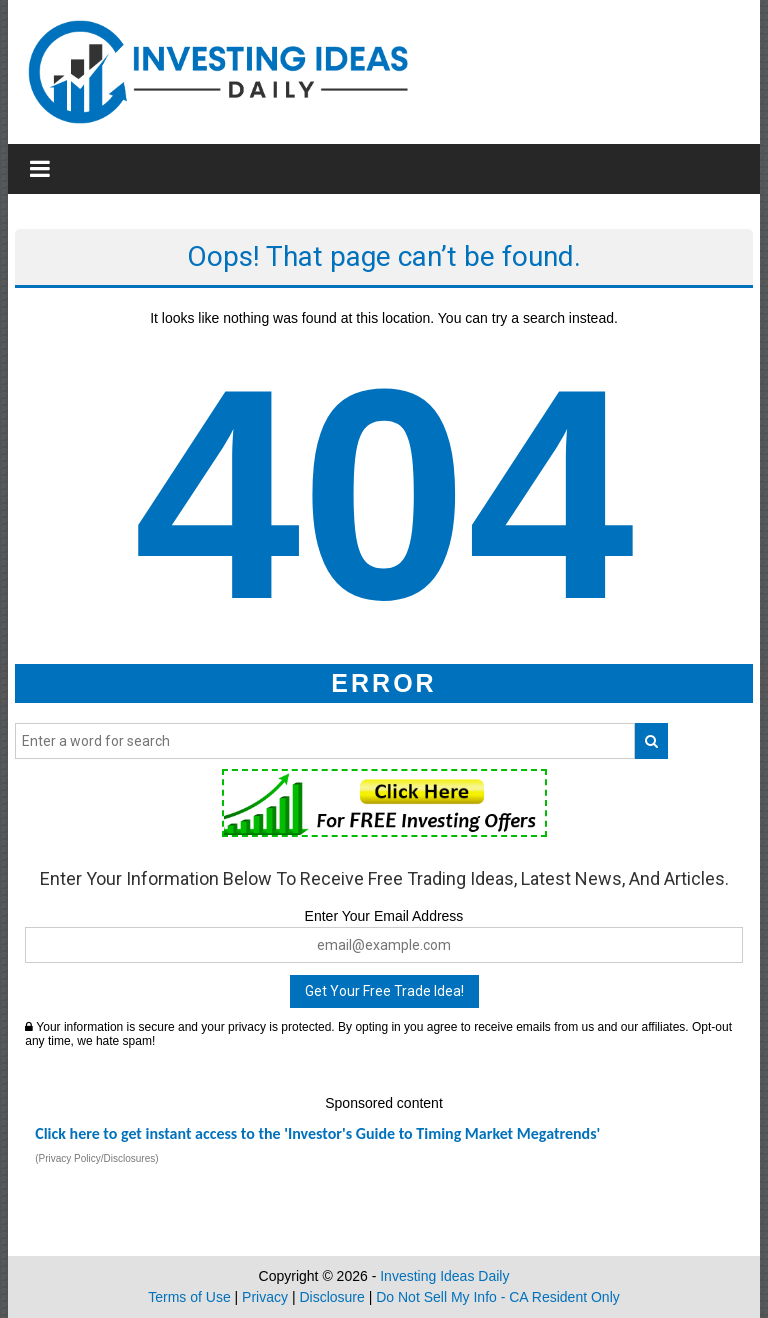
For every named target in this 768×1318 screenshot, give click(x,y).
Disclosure (331, 1297)
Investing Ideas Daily (444, 1276)
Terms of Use (189, 1297)
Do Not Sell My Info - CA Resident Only (498, 1297)
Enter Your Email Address (384, 916)
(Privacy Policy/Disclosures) (96, 1158)
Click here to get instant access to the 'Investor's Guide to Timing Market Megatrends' (317, 1133)
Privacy (265, 1297)
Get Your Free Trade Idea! (384, 991)
